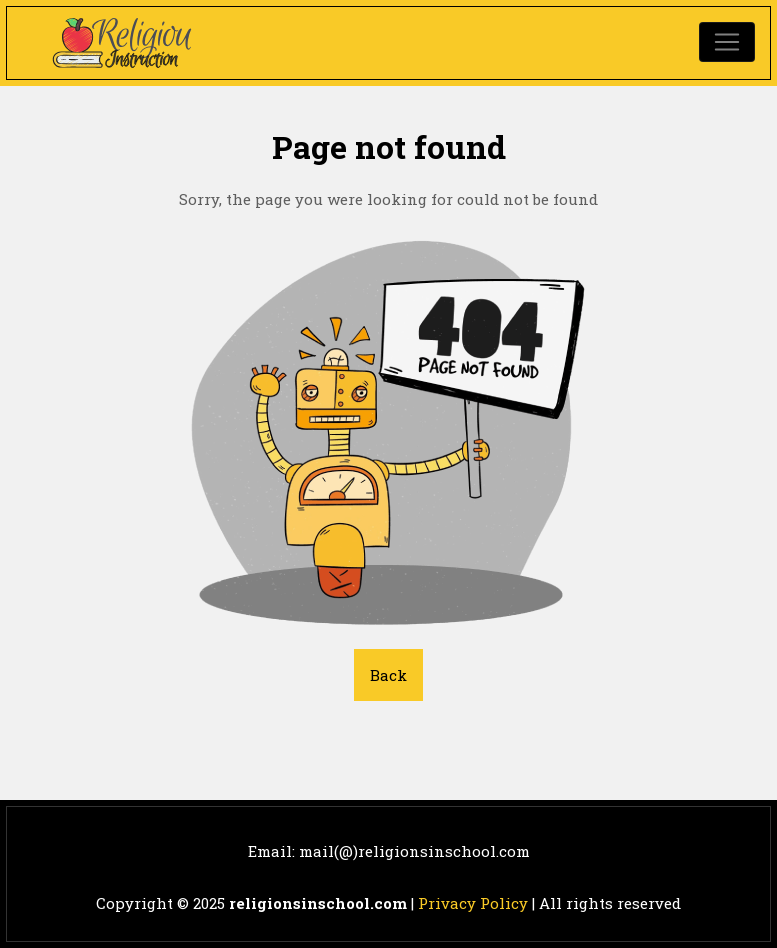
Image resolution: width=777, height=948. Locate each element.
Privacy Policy (473, 903)
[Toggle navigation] (727, 42)
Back (388, 675)
